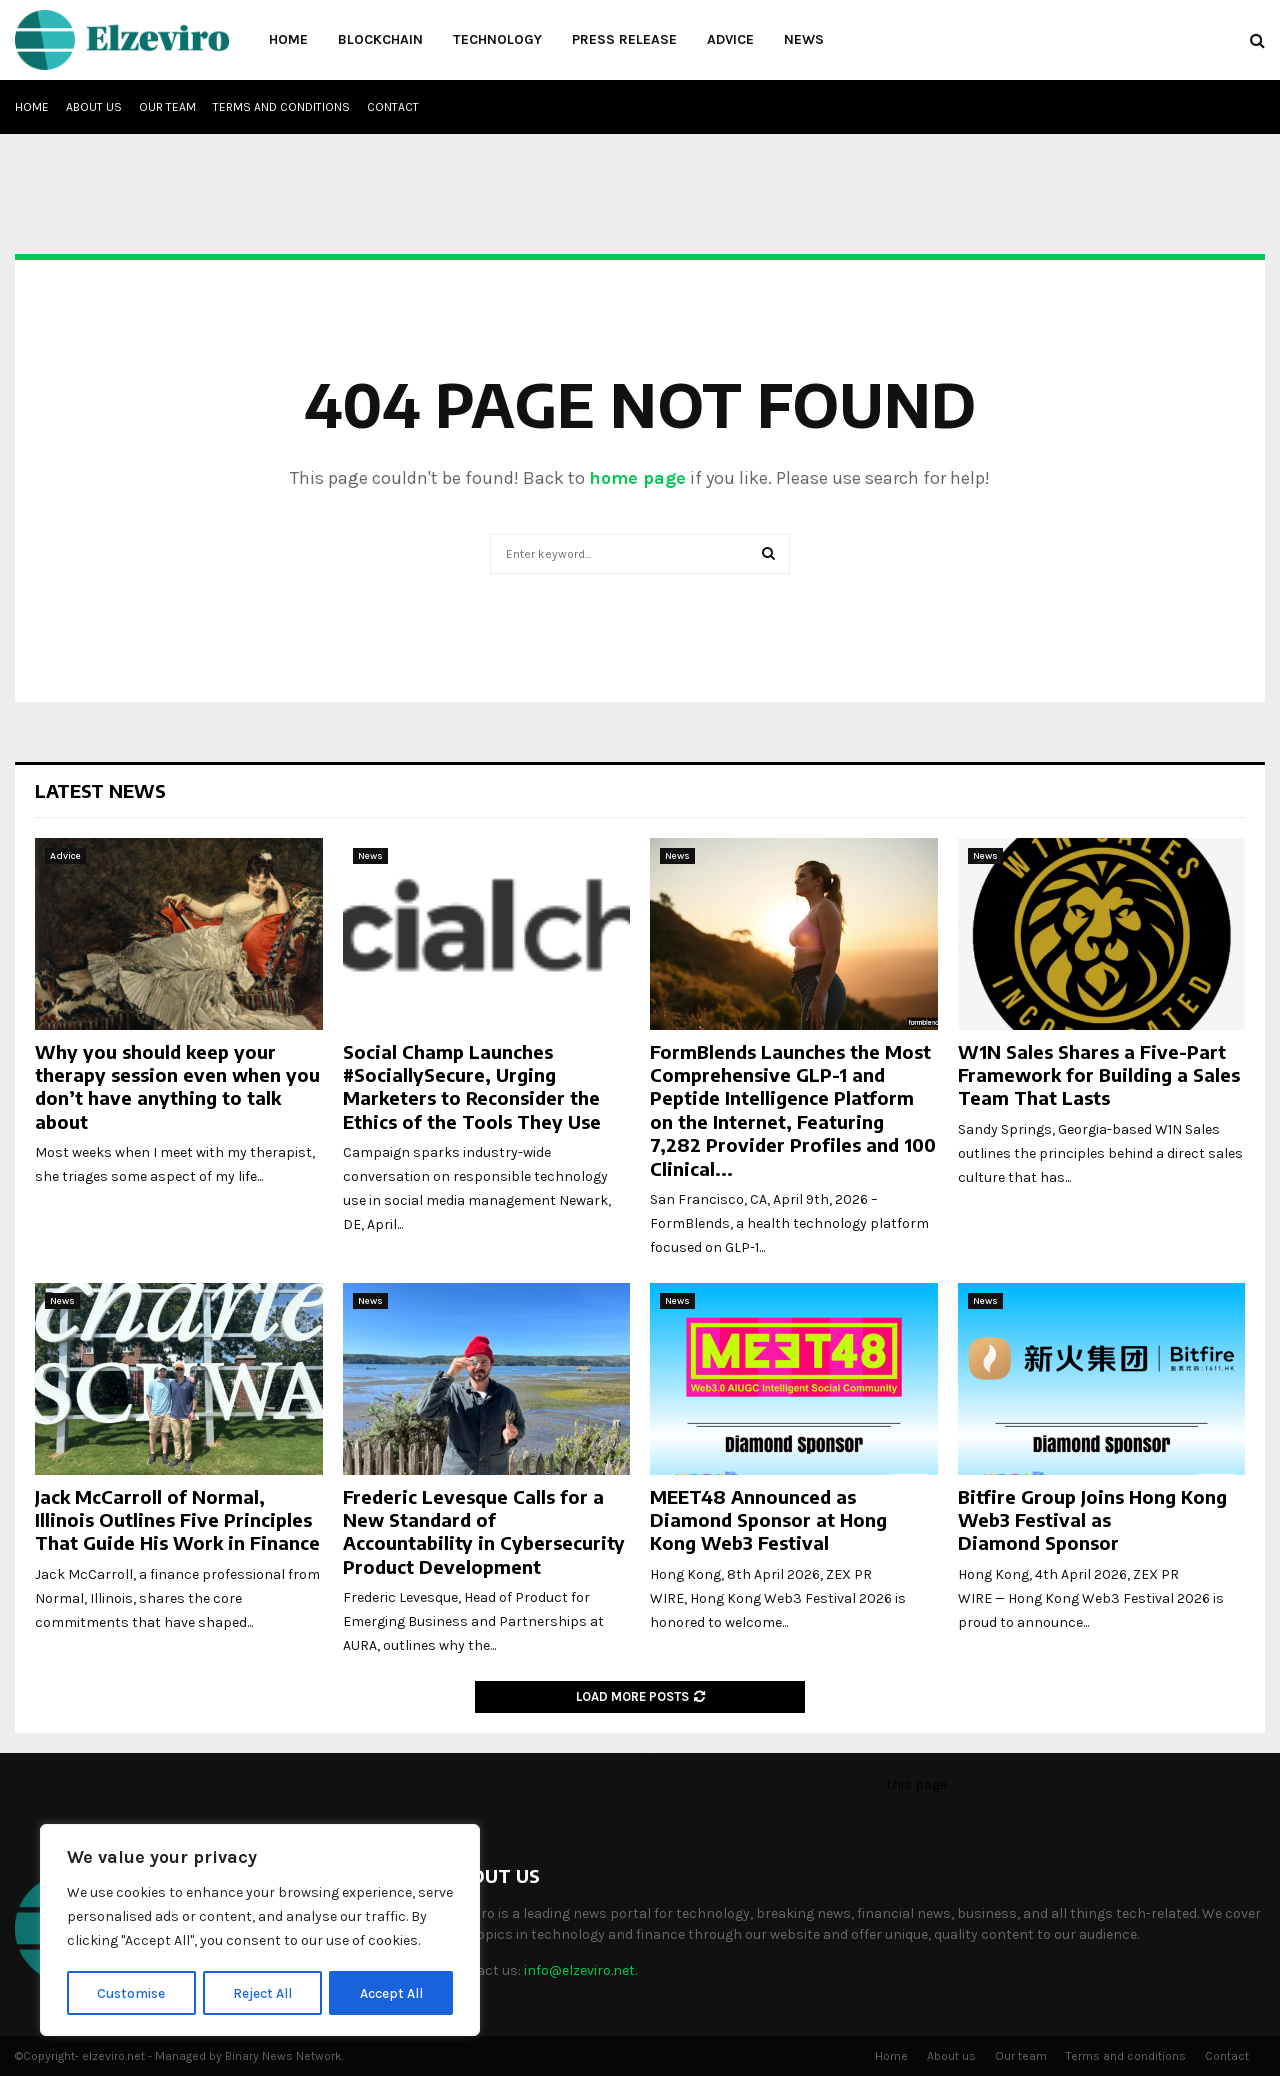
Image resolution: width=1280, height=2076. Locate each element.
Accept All (391, 1992)
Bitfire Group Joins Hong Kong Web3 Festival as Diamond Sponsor (1092, 1520)
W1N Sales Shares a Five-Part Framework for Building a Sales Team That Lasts (1099, 1075)
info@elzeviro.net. (580, 1970)
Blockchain (380, 39)
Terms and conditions (281, 107)
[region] (260, 1931)
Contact (393, 107)
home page (637, 478)
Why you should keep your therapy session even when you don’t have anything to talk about (177, 1086)
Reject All (263, 1992)
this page (916, 1784)
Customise (131, 1992)
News (804, 39)
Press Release (624, 39)
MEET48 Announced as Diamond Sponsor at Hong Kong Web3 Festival (768, 1520)
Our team (167, 107)
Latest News (100, 790)
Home (288, 39)
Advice (730, 39)
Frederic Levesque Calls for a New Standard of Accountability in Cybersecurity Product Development (484, 1531)
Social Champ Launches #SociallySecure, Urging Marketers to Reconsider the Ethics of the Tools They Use (472, 1086)
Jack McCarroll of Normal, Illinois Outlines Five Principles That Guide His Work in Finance (177, 1520)
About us (94, 107)
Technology (497, 39)
